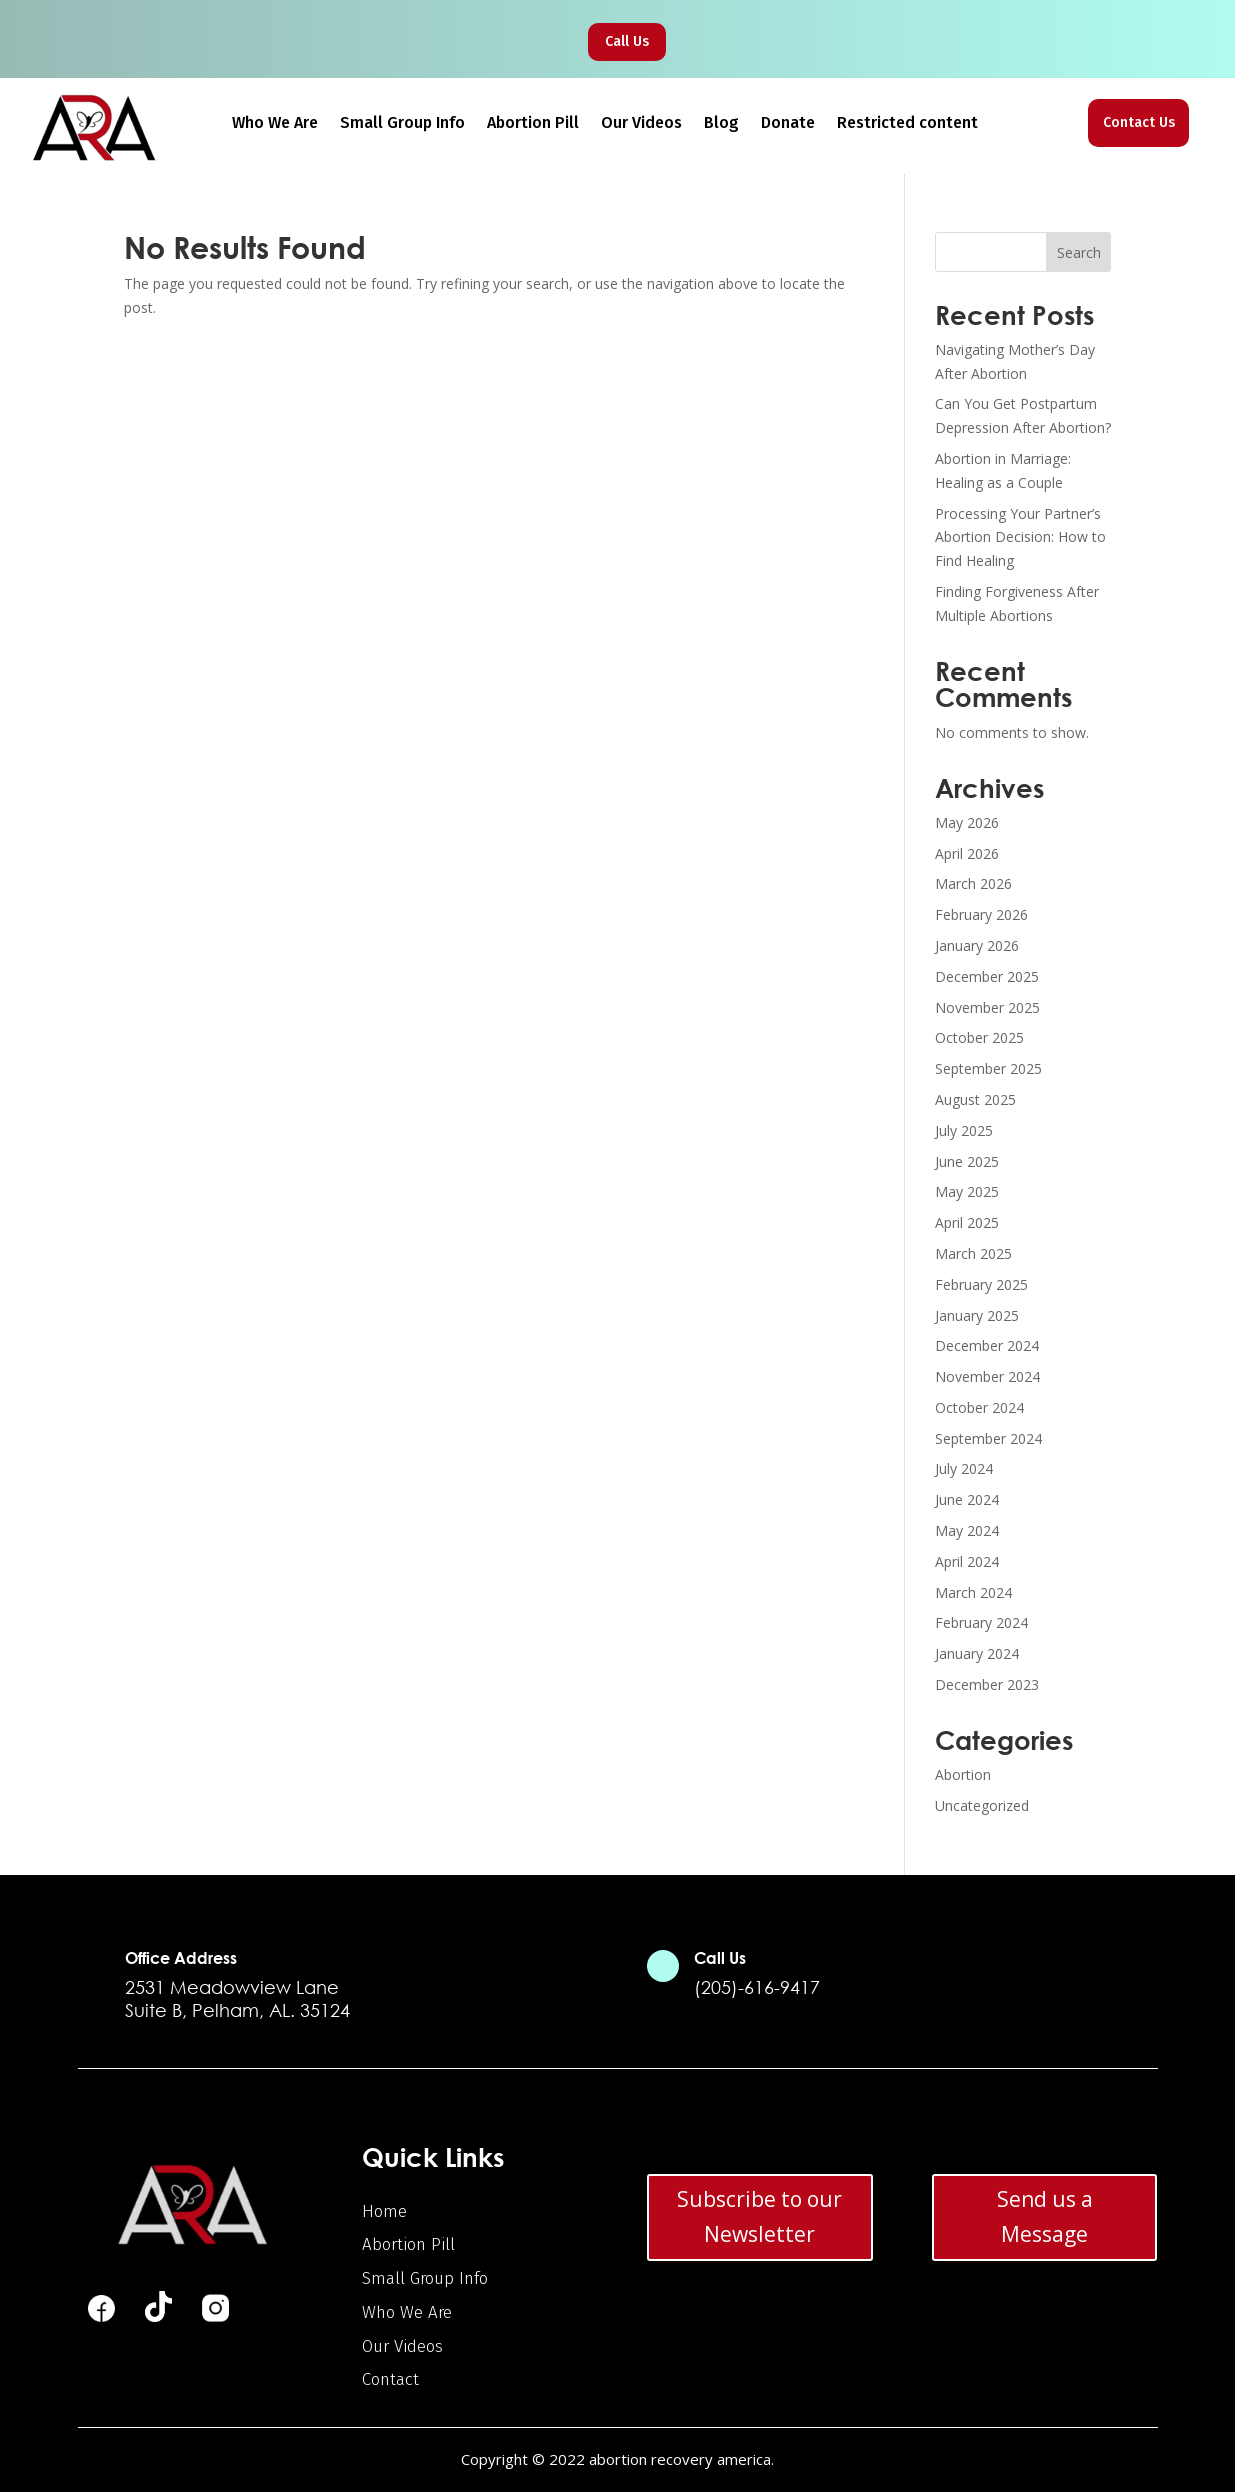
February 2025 (981, 1284)
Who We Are (275, 124)
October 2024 (979, 1407)
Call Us (627, 41)
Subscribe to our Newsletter (759, 2217)
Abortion (963, 1774)
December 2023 (987, 1684)
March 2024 (973, 1592)
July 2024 (964, 1468)
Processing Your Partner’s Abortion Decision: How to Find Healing (1020, 537)
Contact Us (1139, 122)
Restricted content (907, 124)
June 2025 (967, 1161)
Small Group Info (402, 124)
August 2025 (975, 1099)
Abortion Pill (533, 124)
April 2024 (967, 1561)
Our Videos (641, 124)
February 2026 (981, 914)
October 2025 (979, 1037)
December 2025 (987, 976)
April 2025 (967, 1222)
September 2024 (988, 1438)
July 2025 (964, 1130)
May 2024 (967, 1530)
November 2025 (987, 1007)
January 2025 (977, 1315)
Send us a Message (1045, 2217)
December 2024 (987, 1345)
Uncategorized (982, 1805)
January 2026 (977, 945)
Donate (788, 124)
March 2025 (973, 1253)
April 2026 (967, 853)
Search (1079, 252)
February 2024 (981, 1622)
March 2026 (973, 883)
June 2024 (967, 1499)
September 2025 (988, 1068)
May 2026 (967, 822)
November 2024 (987, 1376)
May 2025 (967, 1191)
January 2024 (977, 1653)
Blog (721, 124)
